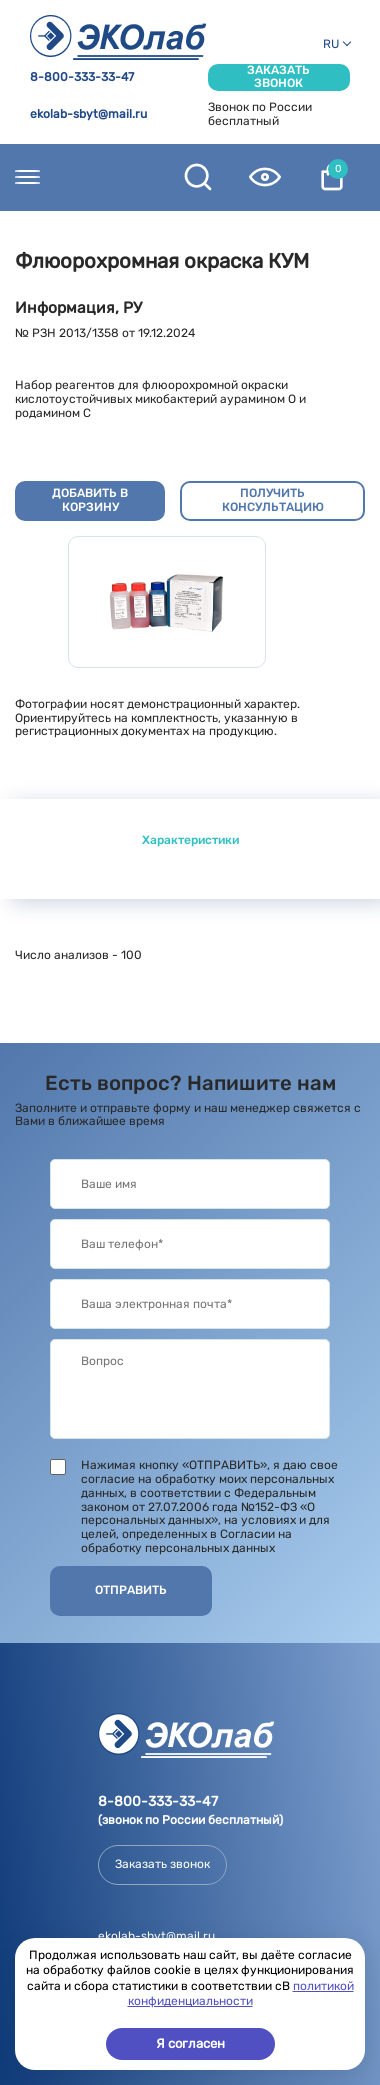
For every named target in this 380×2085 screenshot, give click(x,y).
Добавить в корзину (90, 500)
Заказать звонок (278, 77)
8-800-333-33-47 (82, 77)
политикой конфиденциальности (241, 1994)
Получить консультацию (273, 500)
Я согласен (190, 2043)
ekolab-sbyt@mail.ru (88, 114)
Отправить (131, 1590)
